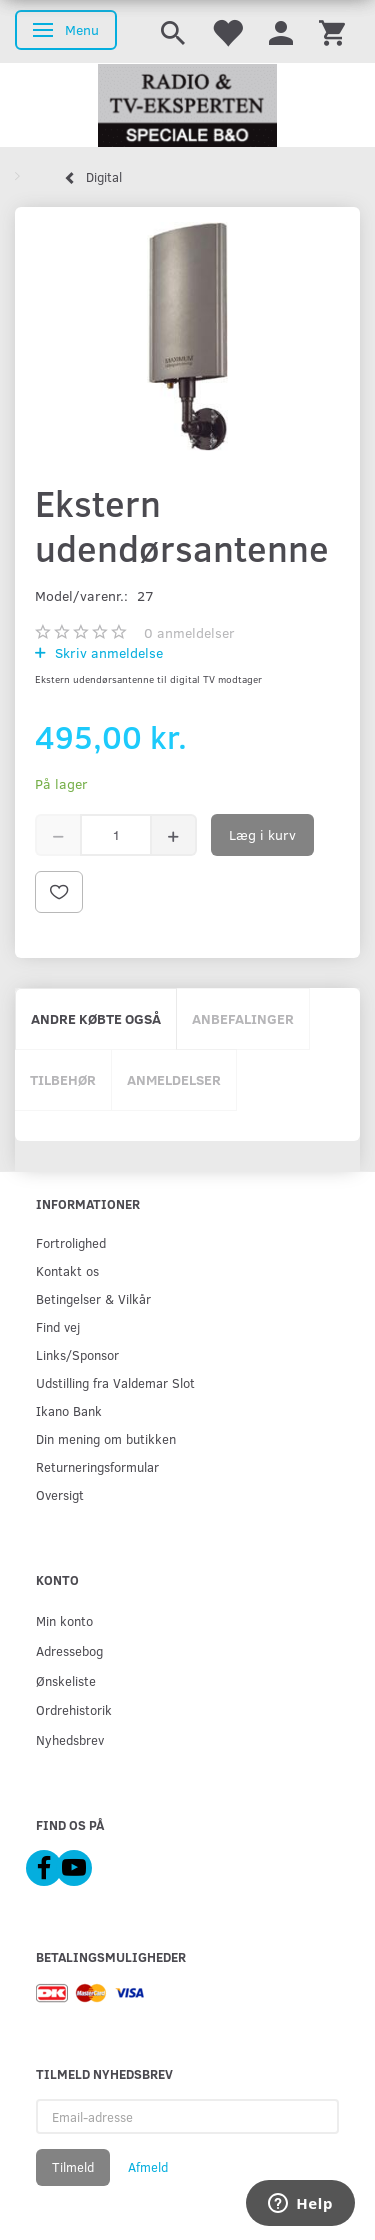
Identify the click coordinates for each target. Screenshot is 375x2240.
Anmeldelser (174, 1079)
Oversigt (60, 1494)
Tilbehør (63, 1079)
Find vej (58, 1326)
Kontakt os (67, 1270)
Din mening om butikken (106, 1438)
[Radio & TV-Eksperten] (187, 106)
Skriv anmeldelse (107, 652)
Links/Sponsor (77, 1354)
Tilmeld (73, 2167)
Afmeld (148, 2167)
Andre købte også (96, 1018)
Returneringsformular (97, 1466)
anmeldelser (189, 632)
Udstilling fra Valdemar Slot (115, 1382)
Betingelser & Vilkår (93, 1298)
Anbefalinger (243, 1018)
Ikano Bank (69, 1410)
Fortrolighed (71, 1242)
